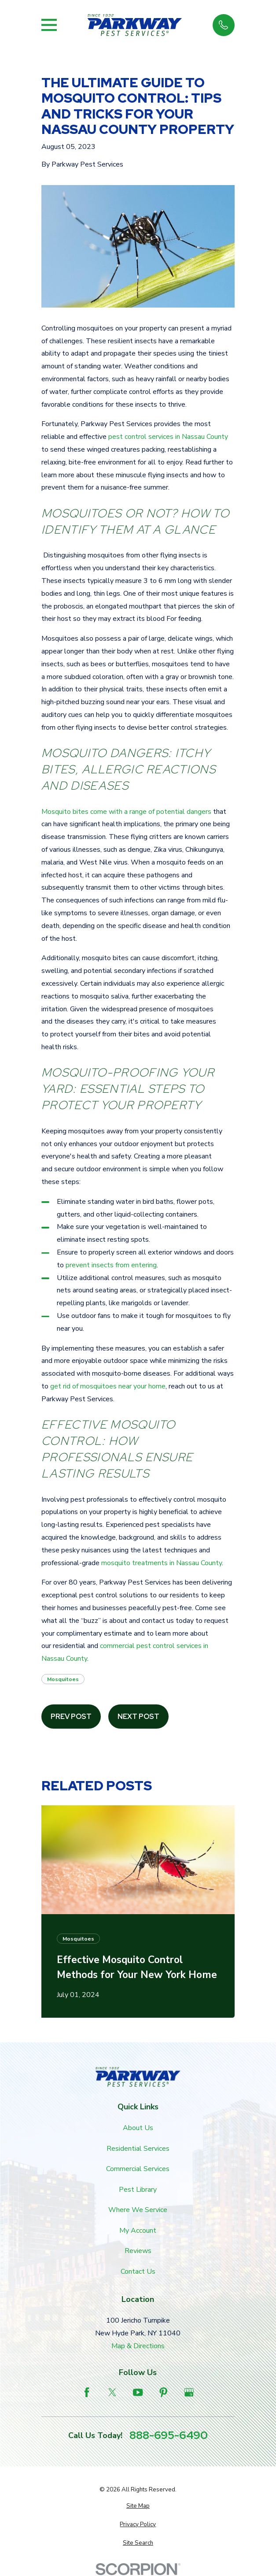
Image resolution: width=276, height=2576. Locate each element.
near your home (141, 1386)
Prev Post (71, 1716)
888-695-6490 (168, 2435)
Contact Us (138, 2271)
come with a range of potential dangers (149, 812)
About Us (138, 2128)
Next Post (138, 1716)
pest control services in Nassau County (168, 437)
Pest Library (138, 2189)
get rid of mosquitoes (83, 1386)
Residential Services (138, 2148)
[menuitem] (138, 2506)
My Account (137, 2230)
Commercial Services (137, 2169)
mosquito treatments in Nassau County (161, 1563)
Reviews (138, 2251)
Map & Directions (138, 2346)
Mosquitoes (63, 1679)
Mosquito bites (64, 812)
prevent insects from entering (111, 1265)
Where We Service (137, 2210)
